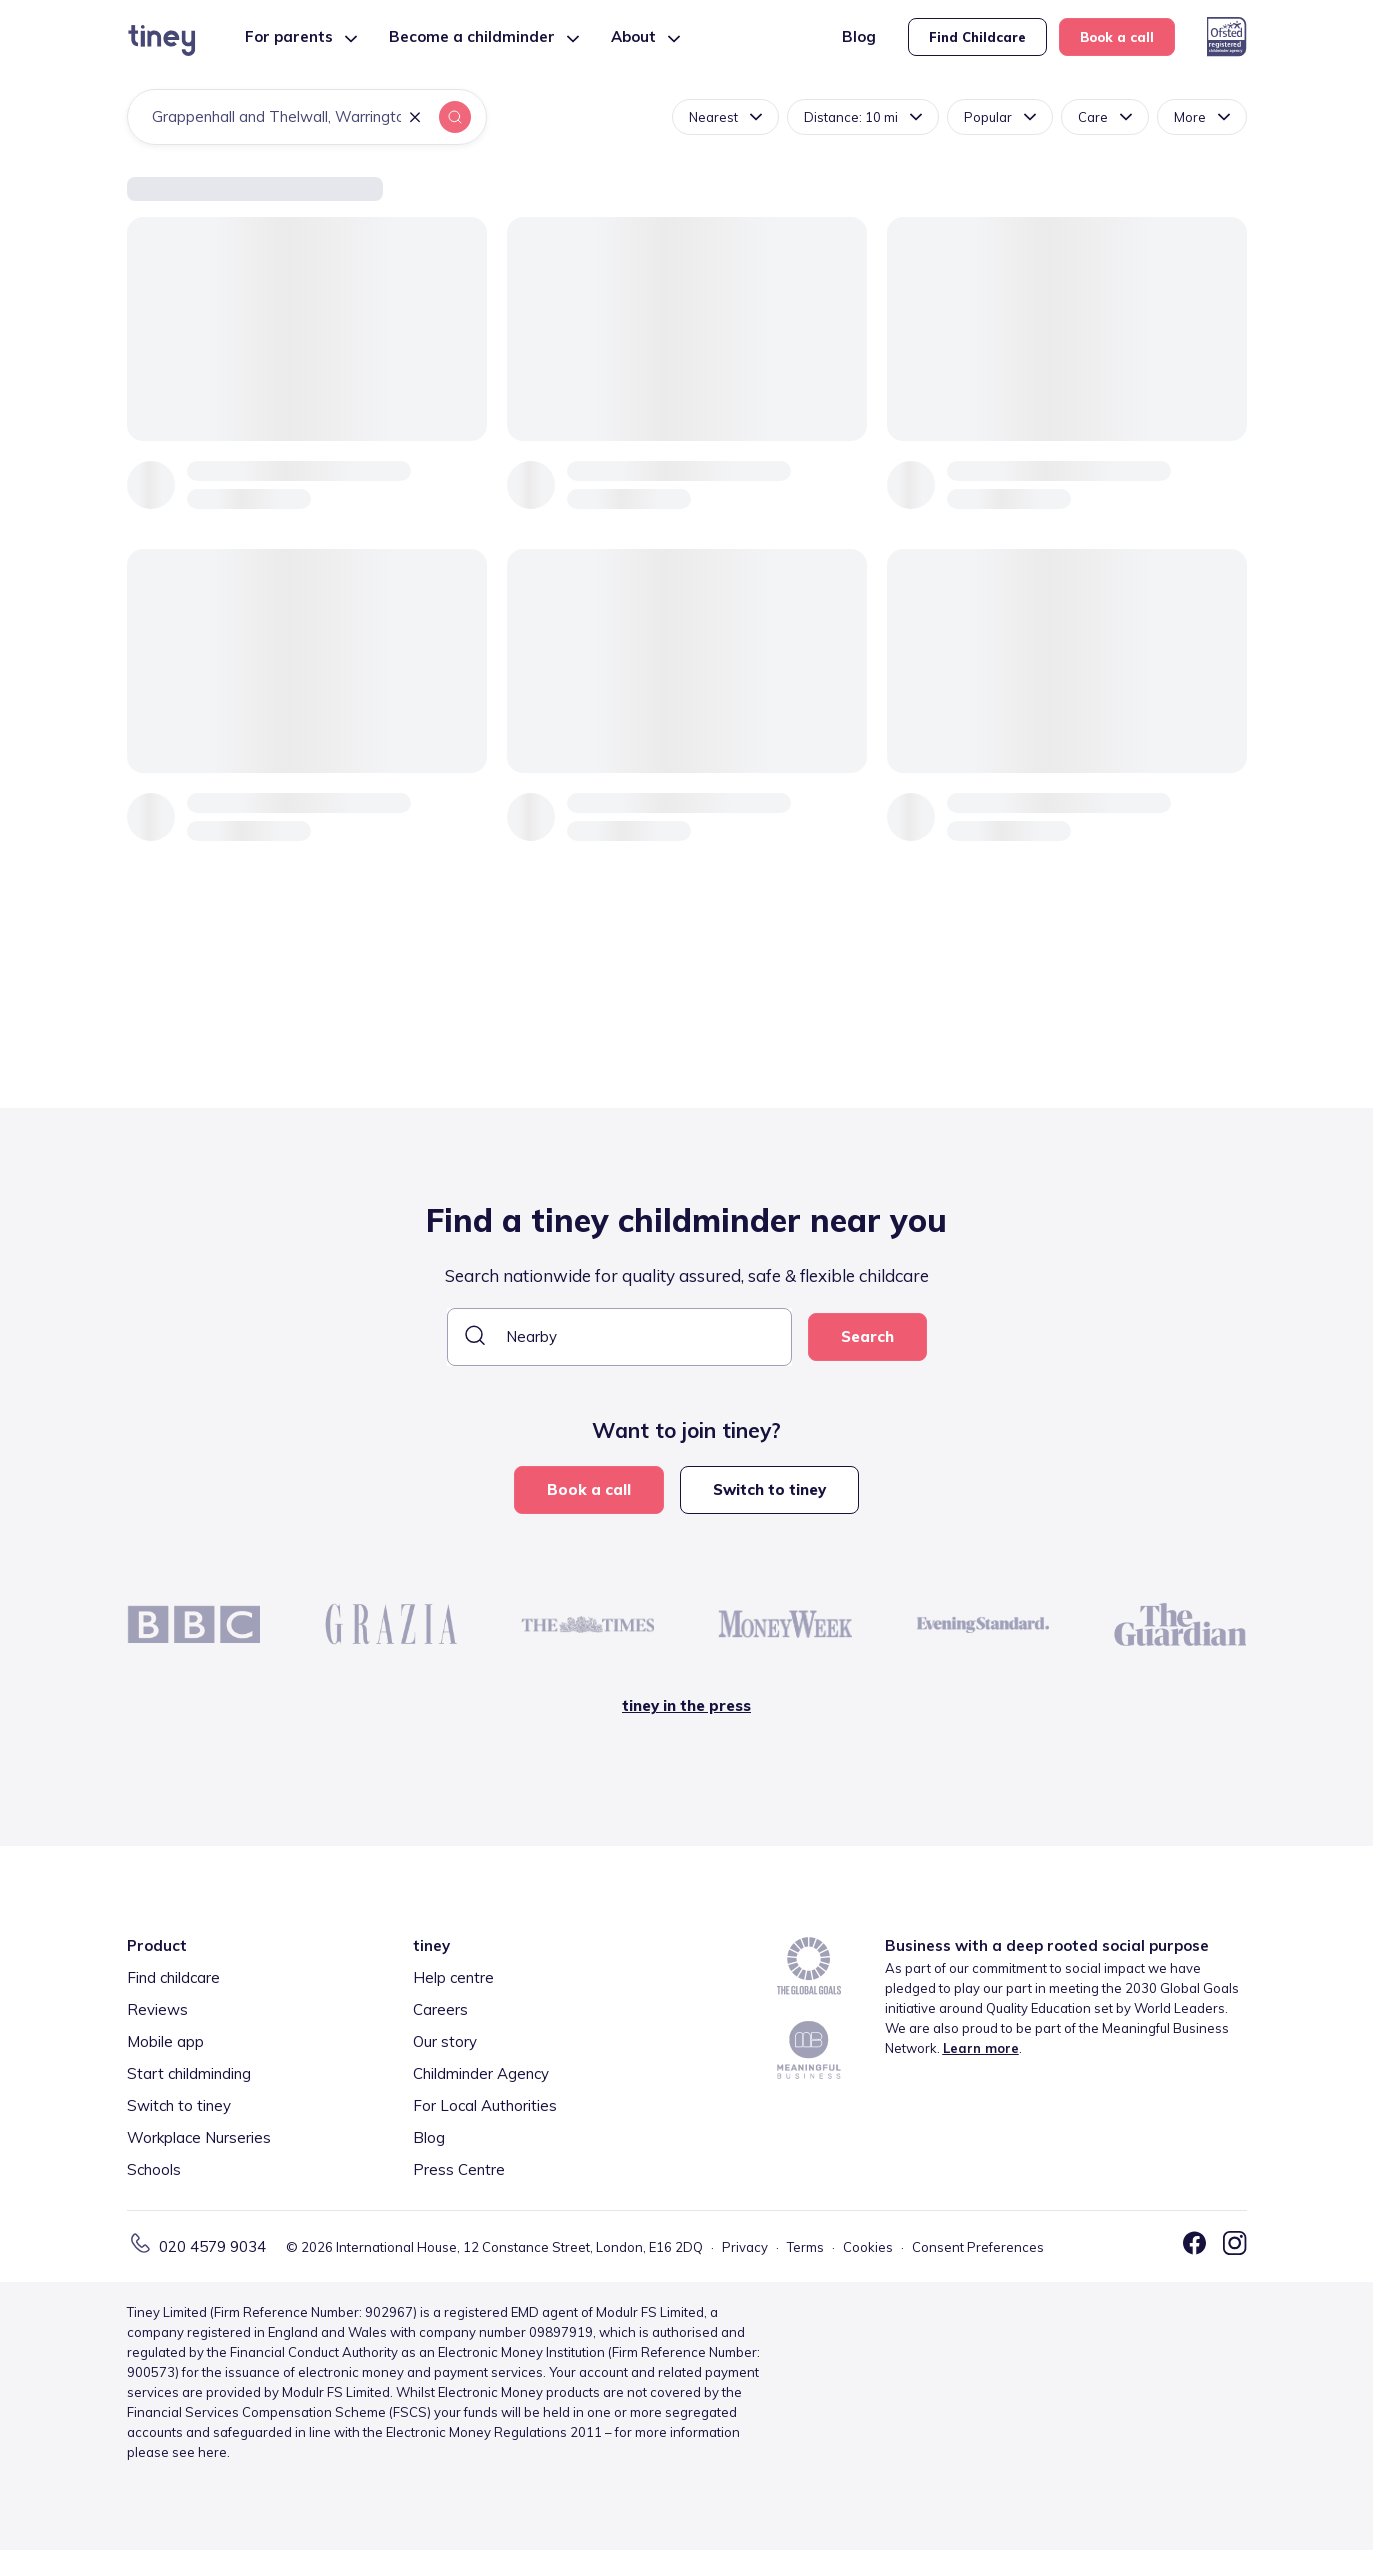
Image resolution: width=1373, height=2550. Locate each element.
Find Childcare (977, 37)
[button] (415, 118)
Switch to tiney (769, 1489)
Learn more (981, 2048)
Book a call (1117, 37)
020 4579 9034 (212, 2246)
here (212, 2452)
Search (867, 1336)
